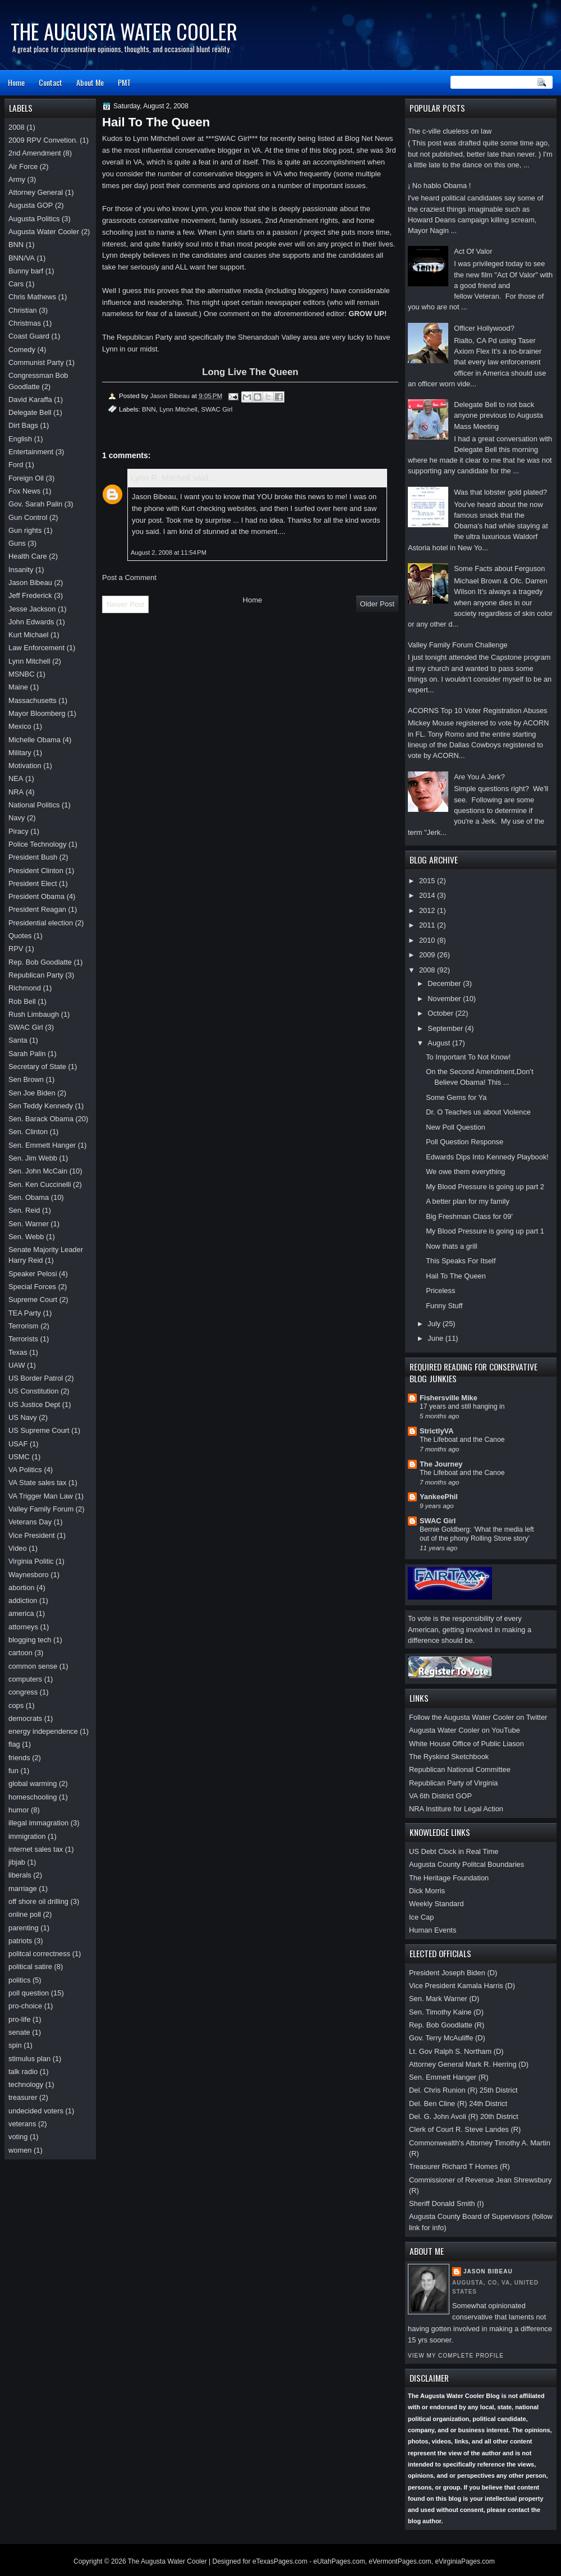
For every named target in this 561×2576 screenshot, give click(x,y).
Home (16, 82)
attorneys (23, 1627)
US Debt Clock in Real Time (453, 1851)
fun (13, 1770)
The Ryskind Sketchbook (449, 1756)
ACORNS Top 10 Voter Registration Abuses (478, 710)
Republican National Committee (460, 1769)
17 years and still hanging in (462, 1406)
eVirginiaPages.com (465, 2561)
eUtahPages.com (339, 2561)
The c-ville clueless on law (449, 131)
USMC (19, 1457)
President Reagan (37, 909)
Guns (17, 543)
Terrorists (23, 1339)
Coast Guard (28, 336)
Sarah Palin (26, 1053)
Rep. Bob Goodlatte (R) (446, 2025)
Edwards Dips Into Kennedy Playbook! (487, 1157)
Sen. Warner (28, 1224)
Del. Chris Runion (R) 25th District (463, 2090)
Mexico (19, 726)
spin (15, 2045)
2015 (428, 880)
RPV (15, 948)
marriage (22, 1888)
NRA (16, 792)
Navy (16, 818)
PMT (124, 82)
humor (18, 1810)
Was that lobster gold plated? (500, 492)
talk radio (23, 2071)
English (20, 439)
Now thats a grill (451, 1246)
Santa (17, 1040)
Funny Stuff (444, 1305)
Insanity (20, 569)
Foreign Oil (26, 478)
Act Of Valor (473, 251)
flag (14, 1744)
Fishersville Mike (448, 1398)
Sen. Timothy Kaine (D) (446, 2012)
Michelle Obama (34, 740)
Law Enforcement (36, 647)
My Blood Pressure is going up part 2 (485, 1186)
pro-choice (25, 2006)
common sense (32, 1666)
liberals (19, 1875)
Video (17, 1548)
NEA (15, 778)
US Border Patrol (35, 1378)
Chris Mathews (32, 297)
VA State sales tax (37, 1482)
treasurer (22, 2097)
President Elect (32, 883)
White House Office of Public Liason (466, 1743)
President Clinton (35, 870)
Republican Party (35, 975)
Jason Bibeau (488, 2271)
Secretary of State (37, 1066)
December (445, 983)
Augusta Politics (34, 218)
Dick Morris (427, 1891)
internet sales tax (35, 1849)
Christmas (24, 323)
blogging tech (30, 1640)
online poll (24, 1914)
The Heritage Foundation (449, 1878)
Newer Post (125, 604)
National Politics (34, 805)
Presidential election (40, 923)
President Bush (32, 857)
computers (25, 1679)
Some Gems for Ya (456, 1097)
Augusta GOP (30, 205)
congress (23, 1692)
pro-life (19, 2019)
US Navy (22, 1417)
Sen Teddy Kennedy (40, 1106)
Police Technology (37, 844)
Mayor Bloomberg (37, 713)
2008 (428, 970)
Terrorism (23, 1326)
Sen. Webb (26, 1236)
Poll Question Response (464, 1142)
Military (19, 752)
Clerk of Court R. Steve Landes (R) (465, 2129)
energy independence (43, 1731)
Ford (15, 464)
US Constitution (33, 1391)
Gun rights (25, 530)
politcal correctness (39, 1953)
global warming (32, 1783)
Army (16, 179)
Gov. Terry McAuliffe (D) (447, 2038)
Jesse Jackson (32, 609)
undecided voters (35, 2111)
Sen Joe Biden (32, 1093)
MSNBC (21, 674)
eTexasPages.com (279, 2561)
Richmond (24, 988)
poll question (28, 1993)
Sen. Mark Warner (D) (444, 1998)
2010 (428, 940)
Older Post (377, 604)
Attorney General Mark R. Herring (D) (468, 2064)
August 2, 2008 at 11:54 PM (168, 552)
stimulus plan (29, 2058)
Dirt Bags (23, 425)
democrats (25, 1718)
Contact (50, 82)
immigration (26, 1836)
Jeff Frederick (30, 595)
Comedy (21, 349)
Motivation (25, 765)
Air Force (23, 166)
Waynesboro (28, 1574)
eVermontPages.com (400, 2561)
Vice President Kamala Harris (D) (462, 1985)
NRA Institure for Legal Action (456, 1809)
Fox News (24, 491)
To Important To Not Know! (468, 1057)
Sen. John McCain (37, 1171)
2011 (428, 925)
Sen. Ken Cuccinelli (39, 1184)
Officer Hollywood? (484, 328)
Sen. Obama (28, 1197)
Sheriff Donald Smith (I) (446, 2203)
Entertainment (30, 451)
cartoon (20, 1652)
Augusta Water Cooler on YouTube (464, 1730)
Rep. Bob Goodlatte (40, 962)
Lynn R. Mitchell (160, 477)
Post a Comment (129, 577)
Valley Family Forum (40, 1509)
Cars (16, 284)
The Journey (441, 1464)
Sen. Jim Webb (32, 1158)
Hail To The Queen (456, 1276)
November (445, 998)
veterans (22, 2124)
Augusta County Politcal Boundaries (466, 1864)
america (21, 1613)
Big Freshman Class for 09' (469, 1216)
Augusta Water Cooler (43, 231)
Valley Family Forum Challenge (458, 645)
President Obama (36, 896)
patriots (20, 1940)
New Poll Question (455, 1127)
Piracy (18, 831)
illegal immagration (38, 1823)
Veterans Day (30, 1522)
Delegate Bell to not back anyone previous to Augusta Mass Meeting (498, 415)
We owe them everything (465, 1171)
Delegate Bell (30, 412)
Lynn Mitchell (178, 409)
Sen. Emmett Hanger (42, 1145)
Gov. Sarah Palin (35, 504)
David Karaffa (30, 399)
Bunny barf (25, 271)
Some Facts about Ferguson (499, 568)
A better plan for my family (467, 1201)
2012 (428, 910)
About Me (90, 82)
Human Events (432, 1930)
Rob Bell (22, 1001)
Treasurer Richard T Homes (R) (459, 2166)
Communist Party (36, 362)
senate (19, 2032)
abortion (21, 1587)
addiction (22, 1600)
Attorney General (35, 192)
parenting (23, 1928)
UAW (16, 1365)
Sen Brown (26, 1079)
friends (19, 1757)
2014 (428, 895)
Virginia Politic (31, 1561)
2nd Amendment (34, 153)
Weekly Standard (436, 1903)
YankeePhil (439, 1496)
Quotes (19, 935)
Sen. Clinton (28, 1131)
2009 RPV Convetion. (43, 140)
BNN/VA (21, 258)
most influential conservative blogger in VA (192, 150)
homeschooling (32, 1797)
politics (19, 1980)
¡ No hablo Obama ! (439, 185)
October (441, 1013)
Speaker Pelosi (32, 1273)
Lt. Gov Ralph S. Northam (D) (456, 2051)
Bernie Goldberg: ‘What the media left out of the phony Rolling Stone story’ (477, 1533)
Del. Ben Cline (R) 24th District (458, 2103)
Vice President (31, 1535)
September (446, 1028)
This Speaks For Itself (460, 1261)
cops (16, 1705)
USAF (17, 1444)
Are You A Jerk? (479, 777)
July (434, 1323)
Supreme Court (32, 1299)
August (439, 1043)
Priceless (440, 1290)
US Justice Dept (34, 1404)
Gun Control (27, 517)
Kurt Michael (28, 635)
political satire (30, 1966)
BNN (149, 409)
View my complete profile (456, 2356)
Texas (17, 1352)
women (19, 2150)
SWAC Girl (438, 1521)
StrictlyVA (437, 1431)
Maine (18, 687)
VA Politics (25, 1469)
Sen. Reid (24, 1210)
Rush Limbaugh (33, 1014)
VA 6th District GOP (440, 1796)
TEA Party (24, 1313)
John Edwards (31, 622)
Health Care (27, 556)
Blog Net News (369, 138)
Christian (22, 310)
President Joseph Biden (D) (453, 1972)
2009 (428, 955)
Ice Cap (421, 1917)
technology (25, 2084)
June (436, 1338)
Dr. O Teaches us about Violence (478, 1112)
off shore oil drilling (38, 1901)
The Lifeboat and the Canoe (462, 1440)
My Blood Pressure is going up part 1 (485, 1231)
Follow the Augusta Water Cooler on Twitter (478, 1717)
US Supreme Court (39, 1430)
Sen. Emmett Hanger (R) (449, 2077)
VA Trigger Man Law (40, 1496)
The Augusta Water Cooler (124, 31)
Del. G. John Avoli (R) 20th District (463, 2116)
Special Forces (32, 1286)
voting (17, 2136)
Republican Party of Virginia (453, 1783)
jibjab (16, 1862)
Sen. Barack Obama (40, 1119)
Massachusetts (32, 700)
